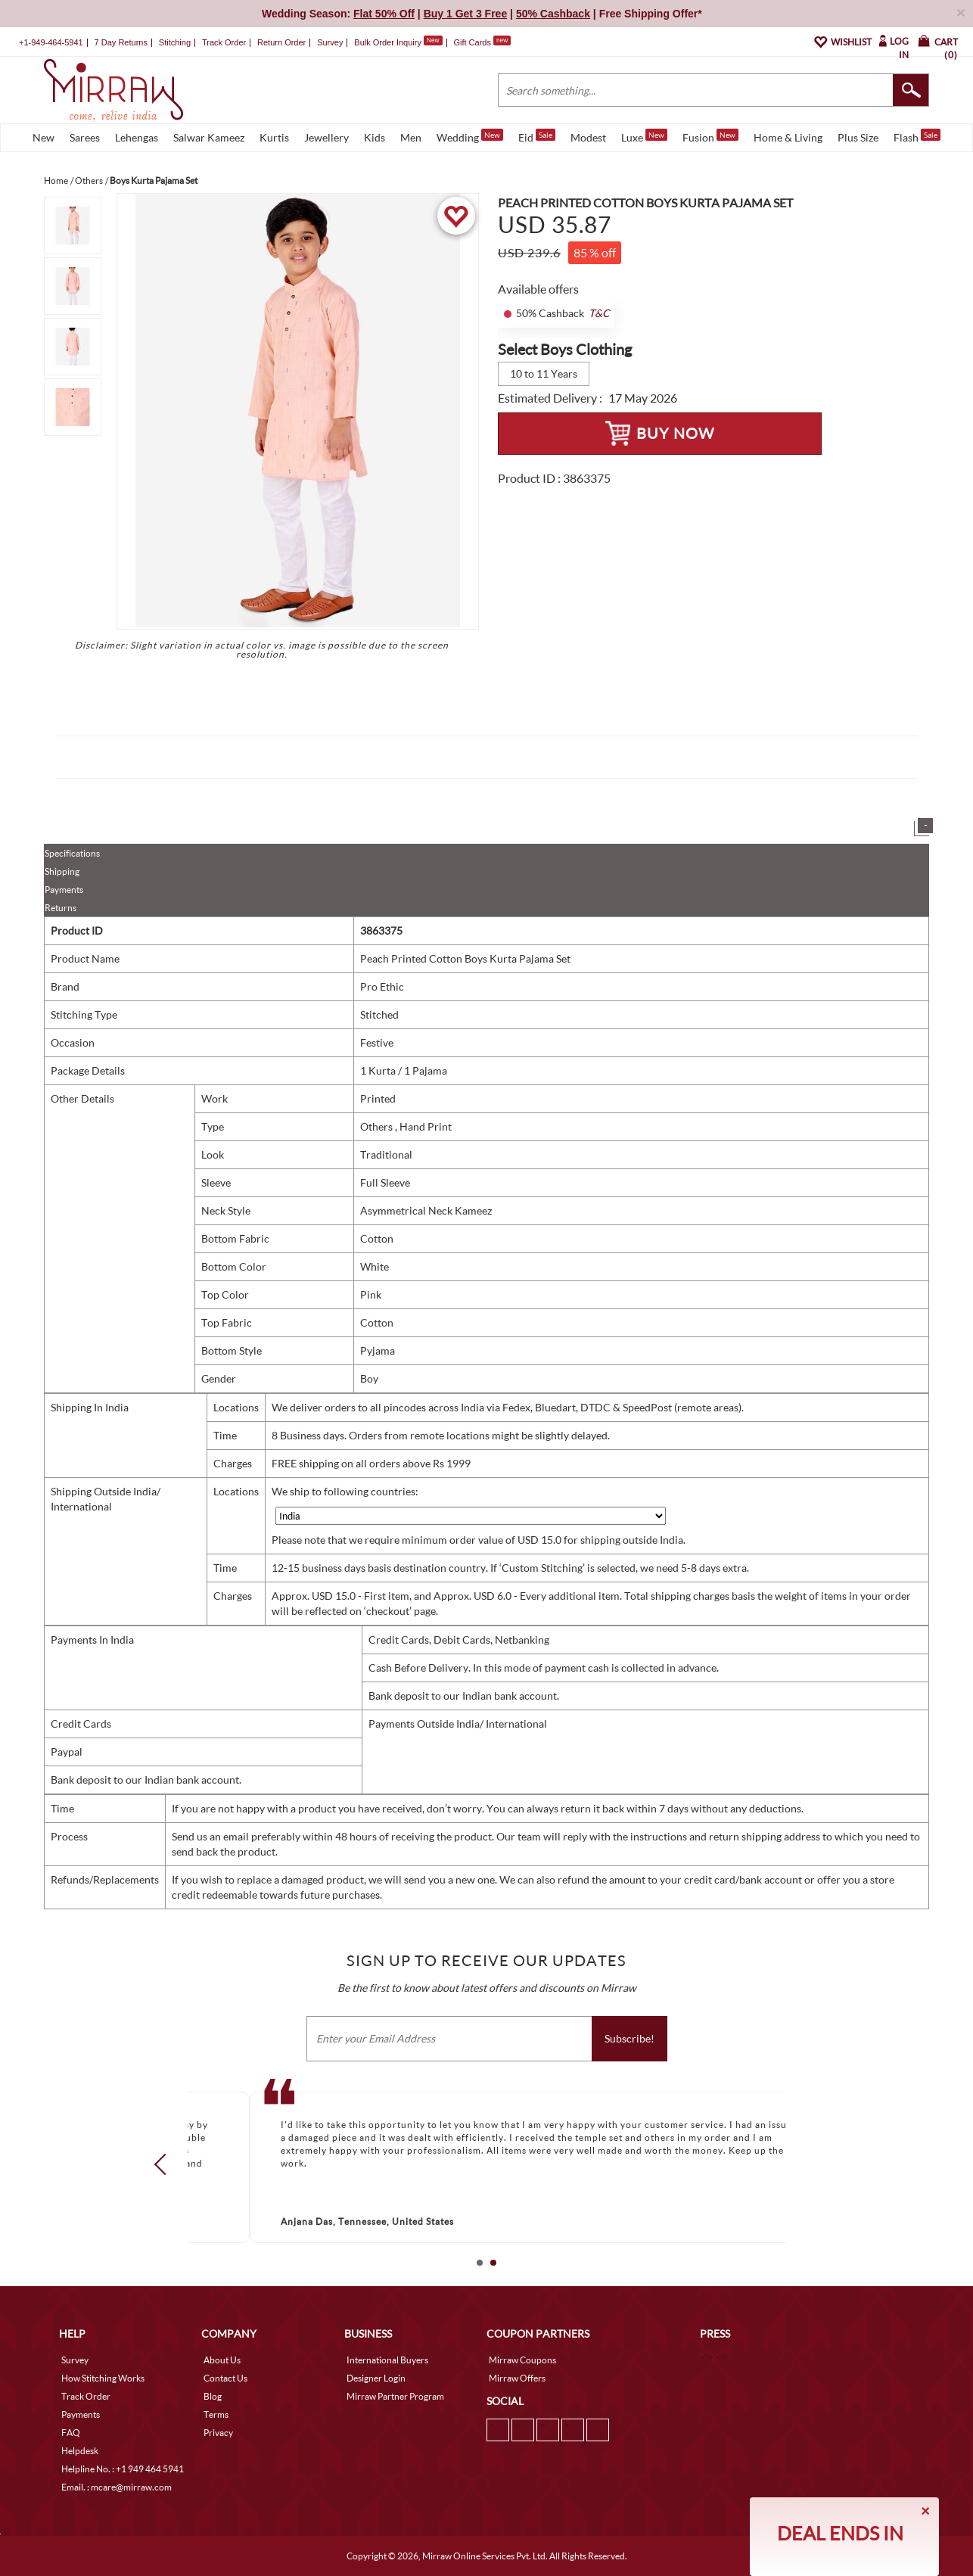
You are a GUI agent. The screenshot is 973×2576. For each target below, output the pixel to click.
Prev (165, 2164)
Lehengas (136, 137)
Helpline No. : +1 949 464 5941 (122, 2469)
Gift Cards (482, 42)
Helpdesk (79, 2450)
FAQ (70, 2432)
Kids (374, 137)
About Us (222, 2360)
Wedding (470, 136)
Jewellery (326, 137)
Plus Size (858, 137)
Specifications (72, 853)
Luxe (644, 136)
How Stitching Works (103, 2378)
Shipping (62, 871)
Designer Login (376, 2378)
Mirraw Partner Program (395, 2396)
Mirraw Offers (517, 2378)
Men (410, 137)
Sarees (85, 137)
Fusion (710, 136)
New (43, 137)
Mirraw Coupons (522, 2360)
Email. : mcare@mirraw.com (116, 2487)
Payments (64, 889)
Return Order (281, 42)
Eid (536, 136)
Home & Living (788, 137)
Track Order (224, 42)
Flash (917, 136)
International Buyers (387, 2360)
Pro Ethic (382, 986)
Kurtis (274, 137)
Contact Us (225, 2378)
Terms (216, 2414)
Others (377, 1126)
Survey (330, 42)
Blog (213, 2396)
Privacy (218, 2432)
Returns (60, 907)
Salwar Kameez (208, 137)
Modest (588, 137)
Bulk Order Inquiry (387, 42)
